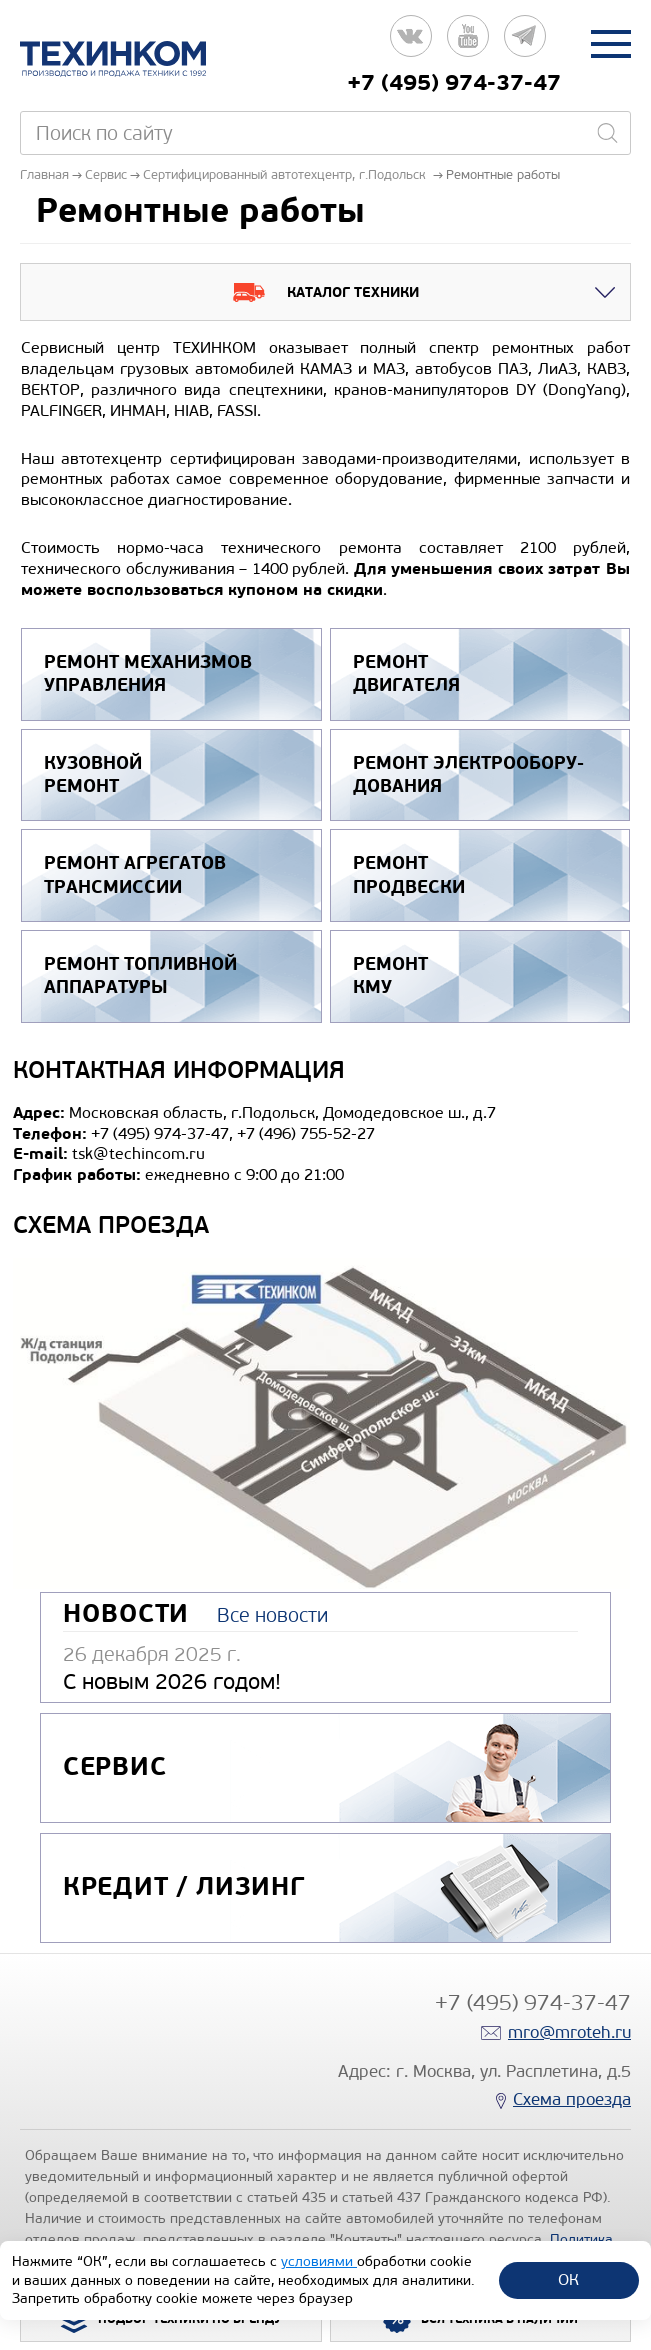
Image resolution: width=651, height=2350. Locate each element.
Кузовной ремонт (93, 775)
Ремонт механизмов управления (148, 674)
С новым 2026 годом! (172, 1682)
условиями (319, 2261)
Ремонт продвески (409, 875)
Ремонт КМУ (390, 976)
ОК (568, 2279)
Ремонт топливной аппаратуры (140, 976)
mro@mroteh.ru (569, 2032)
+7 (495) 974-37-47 (454, 83)
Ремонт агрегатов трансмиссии (135, 875)
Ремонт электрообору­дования (468, 775)
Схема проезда (572, 2099)
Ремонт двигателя (406, 674)
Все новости (272, 1615)
